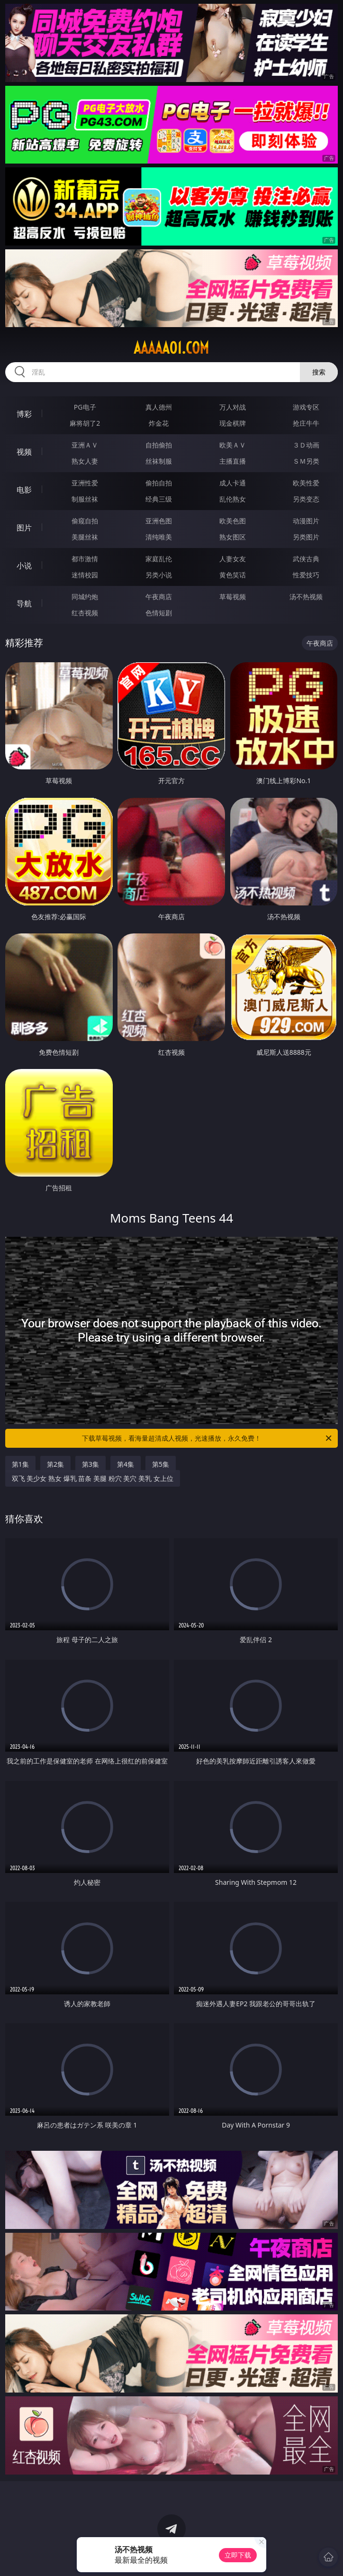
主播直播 (232, 461)
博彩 (24, 414)
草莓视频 (232, 596)
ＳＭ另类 (306, 461)
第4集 (125, 1464)
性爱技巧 (306, 574)
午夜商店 (158, 596)
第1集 (20, 1464)
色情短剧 (158, 612)
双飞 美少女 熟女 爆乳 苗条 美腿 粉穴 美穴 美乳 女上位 (92, 1478)
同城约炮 (85, 596)
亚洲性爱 (85, 482)
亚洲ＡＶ (85, 444)
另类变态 (306, 498)
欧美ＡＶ (232, 444)
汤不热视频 (306, 596)
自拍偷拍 (158, 444)
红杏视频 (85, 612)
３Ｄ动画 (306, 444)
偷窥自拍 (85, 520)
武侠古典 (306, 558)
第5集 (160, 1464)
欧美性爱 (306, 482)
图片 (24, 527)
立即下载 (238, 2554)
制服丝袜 (85, 498)
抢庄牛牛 (306, 423)
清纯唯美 (158, 536)
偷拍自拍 (158, 482)
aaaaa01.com (171, 347)
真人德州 (158, 406)
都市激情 (85, 558)
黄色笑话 (232, 574)
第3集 (90, 1464)
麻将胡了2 (85, 423)
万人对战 (232, 406)
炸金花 (159, 423)
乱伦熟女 (232, 498)
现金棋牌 (232, 423)
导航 (24, 603)
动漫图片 (306, 520)
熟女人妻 (85, 461)
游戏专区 (306, 406)
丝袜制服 (158, 461)
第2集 (55, 1464)
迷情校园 (85, 574)
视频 (24, 452)
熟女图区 (232, 536)
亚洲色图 (158, 520)
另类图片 (306, 536)
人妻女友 (232, 558)
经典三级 (158, 498)
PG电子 (85, 406)
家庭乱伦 (158, 558)
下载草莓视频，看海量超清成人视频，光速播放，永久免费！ (207, 1438)
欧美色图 (232, 520)
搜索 (318, 371)
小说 (24, 565)
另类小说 (158, 574)
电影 (24, 489)
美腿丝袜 (85, 536)
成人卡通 (232, 482)
